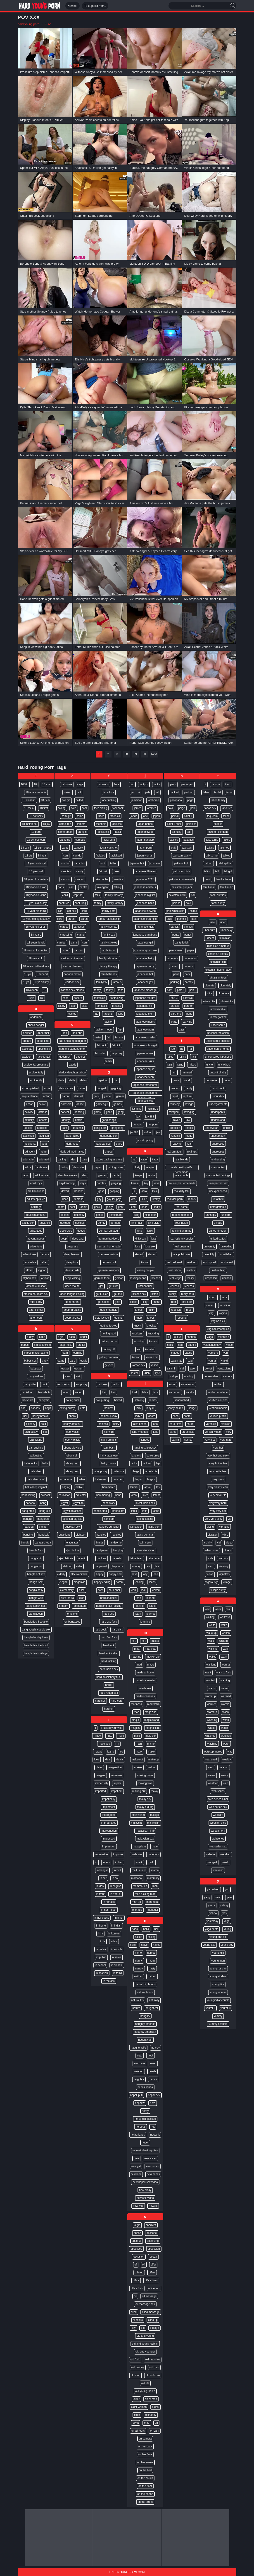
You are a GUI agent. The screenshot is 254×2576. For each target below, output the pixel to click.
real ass (192, 1151)
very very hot (218, 1511)
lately (134, 1495)
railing (182, 1056)
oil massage (149, 2296)
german (115, 1222)
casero (78, 998)
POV (48, 24)
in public (101, 1957)
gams (97, 1112)
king (136, 1214)
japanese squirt (145, 1069)
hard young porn (28, 24)
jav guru (137, 1124)
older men (151, 2399)
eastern (78, 1368)
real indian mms (181, 1230)
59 (135, 754)
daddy (72, 1064)
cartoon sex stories (72, 990)
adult (26, 1175)
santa (187, 1416)
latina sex (145, 1542)
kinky (150, 1230)
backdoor (27, 1392)
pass (181, 1029)
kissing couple (145, 1270)
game (107, 1096)
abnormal (43, 1033)
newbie (153, 2205)
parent (174, 966)
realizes (189, 1286)
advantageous (35, 1238)
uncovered (212, 1080)
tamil (208, 879)
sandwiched (181, 1400)
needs (152, 2071)
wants (212, 1688)
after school (36, 1309)
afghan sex (29, 1278)
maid (137, 1735)
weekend (218, 1870)
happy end (115, 1574)
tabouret (227, 808)
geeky (109, 1207)
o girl (137, 2225)
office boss (151, 2280)
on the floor (145, 2486)
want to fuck (223, 1672)
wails (218, 1609)
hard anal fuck (108, 1598)
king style (153, 1222)
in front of (115, 1894)
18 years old (35, 958)
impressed (108, 1838)
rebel (189, 1309)
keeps (138, 1175)
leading (139, 1582)
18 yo (27, 974)
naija (146, 1929)
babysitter (30, 1384)
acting (46, 1096)
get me (118, 1294)
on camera (145, 2438)
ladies (153, 1400)
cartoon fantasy (72, 966)
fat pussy (117, 1053)
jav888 (134, 1132)
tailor (226, 816)
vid (219, 1542)
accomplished (30, 1088)
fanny (109, 990)
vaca (224, 1297)
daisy (83, 1080)
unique (218, 1222)
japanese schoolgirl (145, 1045)
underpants (218, 1112)
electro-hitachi (79, 1574)
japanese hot (145, 974)
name (138, 1952)
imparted (100, 1791)
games (118, 1104)
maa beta (150, 1648)
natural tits (137, 2000)
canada (64, 863)
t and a (215, 784)
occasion (138, 2256)
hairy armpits (109, 1439)
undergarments (218, 1104)
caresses (79, 926)
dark (64, 1127)
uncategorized (217, 1017)
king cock (150, 1214)
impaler (118, 1783)
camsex (78, 847)
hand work (108, 1503)
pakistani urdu (177, 895)
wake (224, 1625)
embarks (72, 1613)
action (29, 1104)
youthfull (226, 2008)
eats (82, 1408)
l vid (134, 1392)
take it (218, 824)
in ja (100, 1933)
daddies (80, 1056)
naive (144, 1944)
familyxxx (101, 982)
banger (43, 1526)
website (210, 1854)
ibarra (110, 1751)
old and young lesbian (145, 2343)
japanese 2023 (145, 879)
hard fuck (108, 1645)
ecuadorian (66, 1479)
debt (72, 1207)
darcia (79, 1120)
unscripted (209, 1262)
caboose (67, 784)
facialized (116, 855)
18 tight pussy (42, 847)
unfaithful (218, 1199)
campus (80, 839)
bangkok (43, 1534)
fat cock (101, 1045)
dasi (73, 1159)
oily (133, 2327)
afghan (42, 1270)
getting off (109, 1349)
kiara (144, 1191)
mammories (140, 1886)
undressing (218, 1159)
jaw (158, 1132)
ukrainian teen (217, 977)
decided (65, 1222)
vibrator (212, 1534)
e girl (61, 1337)
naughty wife (138, 2047)
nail (156, 1929)
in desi (100, 1886)
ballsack (45, 1495)
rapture (187, 1096)
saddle (192, 1344)
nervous (140, 2126)
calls (73, 808)
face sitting (100, 808)
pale (188, 903)
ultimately (225, 985)
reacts (189, 1127)
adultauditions (36, 1191)
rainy (180, 1064)
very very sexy (213, 1518)
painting (176, 831)
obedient (151, 2225)
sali (182, 1368)
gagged (101, 1088)
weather (213, 1783)
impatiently (108, 1799)
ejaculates (72, 1542)
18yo (26, 982)
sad (180, 1344)
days (83, 1183)
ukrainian (224, 938)
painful (188, 816)
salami (171, 1368)
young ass (209, 1944)
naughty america (145, 2024)
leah (133, 1590)
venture (227, 1376)
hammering (103, 1495)
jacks (157, 784)
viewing (223, 1566)
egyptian (78, 1503)
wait (228, 1609)
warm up (210, 1696)
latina (156, 1511)
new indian (152, 2166)
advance (45, 1222)
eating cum (72, 1400)
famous (117, 982)
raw (187, 1120)
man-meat (152, 1901)
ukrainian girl (218, 961)
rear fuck (186, 1301)
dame (81, 1088)
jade (147, 792)
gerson (119, 1278)
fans (120, 990)
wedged (212, 1862)
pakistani (186, 847)
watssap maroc (213, 1751)
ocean (153, 2256)
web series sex (218, 1807)
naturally (154, 2000)
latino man (154, 1558)
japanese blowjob (145, 911)
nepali (153, 2079)
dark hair (77, 1127)
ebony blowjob (72, 1447)
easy (68, 1376)
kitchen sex (139, 1294)
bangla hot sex (36, 1574)
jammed (152, 808)
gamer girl (102, 1104)
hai (104, 1392)
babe (42, 1337)
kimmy (156, 1199)
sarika (175, 1439)
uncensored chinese (218, 1040)
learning (145, 1621)
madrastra (153, 1704)
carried (61, 942)
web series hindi (218, 1799)
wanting (225, 1680)
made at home (145, 1672)
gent (120, 1207)
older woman (139, 2407)
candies (66, 871)
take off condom (218, 831)
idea (96, 1759)
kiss (137, 1246)
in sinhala (117, 1965)
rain (169, 1064)
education (64, 1495)
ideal (107, 1759)
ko (138, 1349)
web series (217, 1791)
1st (41, 998)
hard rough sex (109, 1692)
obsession (154, 2248)
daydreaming (67, 1183)
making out (139, 1791)
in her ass (109, 1901)
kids (133, 1199)
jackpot (144, 784)
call (79, 792)
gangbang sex (108, 1135)
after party (36, 1301)
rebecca (176, 1309)
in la (102, 1941)
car (60, 911)
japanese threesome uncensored (145, 1093)
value (229, 1344)
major (139, 1751)
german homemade (109, 1246)
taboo (229, 792)
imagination (115, 1767)
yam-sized (213, 1889)
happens (117, 1566)
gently (101, 1222)
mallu (151, 1862)
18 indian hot (30, 824)
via (229, 1518)
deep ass (72, 1246)
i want (98, 1751)
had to (116, 1384)
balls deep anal (36, 1479)
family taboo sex (109, 958)
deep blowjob (72, 1254)
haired (118, 1400)
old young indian (145, 2391)
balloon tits (30, 1463)
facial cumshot (109, 847)
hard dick (117, 1629)
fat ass (119, 1037)
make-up (153, 1759)
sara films (175, 1424)
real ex (192, 1199)
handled (101, 1534)
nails (133, 1944)
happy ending (102, 1582)
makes (138, 1767)
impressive (101, 1854)
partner (188, 1005)
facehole (101, 824)
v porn (212, 1297)
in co (115, 1878)
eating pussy (67, 1408)
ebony (72, 1416)
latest (156, 1495)
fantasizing (116, 998)
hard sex (100, 1700)
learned (150, 1613)
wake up (212, 1633)
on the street (145, 2501)
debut (84, 1207)
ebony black (72, 1439)
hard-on (108, 1708)
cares (84, 918)
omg (146, 2422)
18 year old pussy (36, 903)
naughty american (145, 2031)
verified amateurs (218, 1392)
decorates (66, 1230)
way (230, 1751)
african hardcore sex (36, 1294)
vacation (225, 1305)
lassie (147, 1487)
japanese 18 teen (145, 871)
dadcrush (64, 1056)
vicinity (208, 1542)
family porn (109, 911)
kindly (156, 1207)
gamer (120, 1096)
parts (189, 1013)
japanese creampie (145, 918)
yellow (213, 1913)
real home (182, 1207)
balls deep (36, 1471)
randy (188, 1088)
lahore (151, 1416)
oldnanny (150, 2414)
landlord (136, 1455)
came (79, 816)
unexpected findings (218, 1175)
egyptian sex (72, 1526)
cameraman (65, 831)
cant (71, 887)
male (155, 1846)
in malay (101, 1949)
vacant (210, 1305)
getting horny (108, 1341)
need (153, 2063)
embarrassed (72, 1621)
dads (61, 1080)
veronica (211, 1424)
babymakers (35, 1376)
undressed (218, 1143)
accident (27, 1056)
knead (156, 1301)
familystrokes (109, 974)
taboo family (218, 800)
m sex (155, 1640)
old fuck (135, 2359)
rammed (187, 1072)
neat (139, 2055)
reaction (175, 1127)
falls (97, 895)
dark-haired (72, 1135)
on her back (145, 2446)
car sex (71, 911)
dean (65, 1199)
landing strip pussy (145, 1447)
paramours (190, 958)
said (190, 1360)
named (151, 1952)
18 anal (46, 784)
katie (144, 1159)
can (65, 855)
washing (212, 1720)
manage (137, 1909)
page (190, 800)
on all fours (138, 2430)
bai (25, 1416)
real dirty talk (181, 1191)
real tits (190, 1270)
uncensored (218, 1025)
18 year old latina (36, 895)
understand (218, 1120)
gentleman (115, 1214)
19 (44, 990)
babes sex (30, 1360)
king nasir (136, 1222)
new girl (136, 2166)
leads (152, 1582)
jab (132, 784)
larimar (134, 1487)
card (84, 911)
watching (212, 1743)
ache (47, 1088)
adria (28, 1167)
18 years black (36, 942)
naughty (145, 2016)
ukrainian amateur (218, 946)
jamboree (153, 800)
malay (154, 1791)
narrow (139, 1968)
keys (156, 1183)
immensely (101, 1783)
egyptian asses (72, 1511)
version (225, 1424)
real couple (181, 1175)
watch (224, 1727)
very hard (226, 1439)
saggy (188, 1352)
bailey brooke (40, 1416)
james (137, 808)
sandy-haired (175, 1408)
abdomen (36, 1017)
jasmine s (152, 1108)
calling (62, 808)
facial (117, 831)
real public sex (181, 1254)
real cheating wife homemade (181, 1168)
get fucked (102, 1294)
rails (194, 1056)
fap (96, 1013)
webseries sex (218, 1846)
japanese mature (145, 998)
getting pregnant (109, 1357)
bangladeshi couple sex (36, 1629)
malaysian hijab (145, 1830)
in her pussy (102, 1917)
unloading (226, 1246)
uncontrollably (218, 1072)
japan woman (145, 855)
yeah (218, 1897)
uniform (225, 1214)
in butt (117, 1870)
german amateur (109, 1230)
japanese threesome (145, 1085)
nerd (152, 2103)
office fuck (137, 2288)
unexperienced (218, 1191)
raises (192, 1064)
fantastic (102, 1005)
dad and (77, 1033)
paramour (172, 958)
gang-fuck (100, 1127)
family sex (109, 934)
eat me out (63, 1384)
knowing (139, 1341)
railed (170, 1056)
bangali (27, 1518)
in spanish (102, 1973)
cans (61, 887)
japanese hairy (145, 958)
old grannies (152, 2359)
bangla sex (36, 1582)
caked (67, 792)
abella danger (36, 1025)
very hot (218, 1447)
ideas (99, 1767)
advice (45, 1254)
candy (79, 871)
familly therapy (114, 895)
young (227, 1929)
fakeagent (103, 887)
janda (134, 816)
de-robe (78, 1191)
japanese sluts (145, 1061)
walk (211, 1640)
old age (154, 2327)
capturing (80, 903)
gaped (108, 1151)
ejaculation (72, 1550)
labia (145, 1392)
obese (137, 2233)
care (59, 918)
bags (48, 1408)
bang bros (28, 1511)
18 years (36, 934)
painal (174, 816)
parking (174, 982)
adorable (28, 1159)
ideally (119, 1759)
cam (84, 808)
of (136, 2264)
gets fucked (102, 1317)
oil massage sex (145, 2304)
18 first (44, 808)
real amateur (174, 1151)
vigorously (211, 1582)
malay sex (145, 1799)
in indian (116, 1925)
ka (134, 1159)
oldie (137, 2414)
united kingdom (218, 1230)
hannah (116, 1558)
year (229, 1897)
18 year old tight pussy (36, 918)
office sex (154, 2288)
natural (152, 1976)
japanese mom (145, 1013)
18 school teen (36, 839)
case (65, 998)
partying (187, 1021)
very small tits (218, 1495)
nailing (152, 1936)
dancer (65, 1112)
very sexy (218, 1479)
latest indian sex (145, 1503)
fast (120, 1029)
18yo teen (32, 990)
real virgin (175, 1278)
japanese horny (145, 966)
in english (115, 1886)
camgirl (82, 831)
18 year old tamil (36, 911)
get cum (113, 1286)
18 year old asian (36, 887)
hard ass (109, 1613)
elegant (63, 1582)
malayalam (138, 1814)
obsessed (136, 2248)
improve (118, 1854)
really (172, 1294)
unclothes (224, 1064)
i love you (104, 1743)
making (151, 1767)
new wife (138, 2205)
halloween (101, 1479)
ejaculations (66, 1558)
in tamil (117, 1973)
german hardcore (108, 1238)
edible (79, 1487)
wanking (211, 1664)
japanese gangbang (145, 934)
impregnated (108, 1822)
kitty (144, 1301)
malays (154, 1814)
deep (64, 1238)
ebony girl (72, 1455)
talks (207, 871)
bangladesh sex (35, 1605)
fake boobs (101, 879)
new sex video (145, 2198)
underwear (211, 1127)
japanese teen (145, 1077)
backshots (44, 1392)
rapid (175, 1096)
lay (157, 1566)
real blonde (181, 1159)
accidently (36, 1080)
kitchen (156, 1278)
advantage (36, 1230)
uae (212, 922)
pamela (181, 918)
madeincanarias (145, 1696)
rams (176, 1080)
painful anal (174, 824)
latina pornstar (145, 1534)
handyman (101, 1550)
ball (45, 1431)
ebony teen (72, 1471)
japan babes (145, 824)
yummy (218, 2016)
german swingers (108, 1270)
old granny (137, 2367)
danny (66, 1120)
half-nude (118, 1471)
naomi (151, 1960)
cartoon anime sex (72, 958)
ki (134, 1191)
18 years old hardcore (36, 966)
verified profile (218, 1416)
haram (119, 1582)
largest (151, 1479)
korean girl (152, 1357)
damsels (66, 1104)
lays (134, 1574)
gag (116, 1080)
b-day (30, 1337)
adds (44, 1143)
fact (102, 863)
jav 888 (149, 1116)
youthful (210, 2008)
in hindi (118, 1917)
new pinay (145, 2190)
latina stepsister (145, 1550)
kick (154, 1191)
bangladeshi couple (35, 1621)
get (101, 1286)
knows (153, 1341)
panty (187, 934)
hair (113, 1392)
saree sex (188, 1431)
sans (175, 1416)
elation (67, 1566)
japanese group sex (145, 950)
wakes (226, 1633)
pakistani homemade (181, 879)
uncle (209, 1064)
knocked (151, 1325)
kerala (135, 1183)
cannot (80, 879)
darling (62, 1159)
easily (83, 1360)
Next (154, 754)
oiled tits (138, 2320)
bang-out (44, 1511)
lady (138, 1408)
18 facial (29, 808)
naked (156, 1944)
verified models (218, 1408)
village (227, 1582)
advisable (30, 1262)
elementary (67, 1590)
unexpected (218, 1167)
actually (29, 1120)
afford (29, 1270)
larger (138, 1479)
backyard (44, 1400)
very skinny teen (218, 1487)
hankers (102, 1558)
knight (151, 1309)
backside (27, 1400)
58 (126, 754)
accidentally (36, 1072)
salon (193, 1368)
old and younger (145, 2351)
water (226, 1743)
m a (134, 1640)
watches (226, 1735)
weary (224, 1775)
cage (80, 784)
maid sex (150, 1735)
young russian (218, 1968)
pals (169, 918)
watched (210, 1735)
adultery (36, 1207)
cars (85, 942)
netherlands (138, 2134)
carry (74, 942)
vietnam (223, 1558)
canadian (79, 863)
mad (139, 1664)
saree (173, 1431)
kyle (157, 1373)
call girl (66, 800)
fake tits (118, 879)
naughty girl (145, 2039)
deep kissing (72, 1278)
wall (225, 1648)
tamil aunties (218, 895)
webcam (218, 1814)
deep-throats (72, 1317)
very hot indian (218, 1463)
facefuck (115, 816)
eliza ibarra (67, 1598)
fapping (108, 1013)
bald (43, 1424)
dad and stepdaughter (72, 1048)
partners (176, 1013)
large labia (151, 1471)
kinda (144, 1207)
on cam (154, 2430)
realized (174, 1286)
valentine (223, 1337)
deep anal (78, 1238)
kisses (151, 1254)
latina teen (136, 1558)
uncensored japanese (218, 1056)
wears (211, 1775)
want (208, 1672)
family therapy (108, 966)
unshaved (227, 1262)
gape (119, 1143)
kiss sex (150, 1246)
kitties (133, 1301)
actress (42, 1112)
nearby (155, 2047)
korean (136, 1357)
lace (155, 1392)
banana (30, 1503)
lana (155, 1424)
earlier (81, 1344)
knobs (150, 1317)
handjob (109, 1518)
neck (150, 2055)
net (153, 2126)
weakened (210, 1759)
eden (82, 1479)
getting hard (109, 1333)
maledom (153, 1854)
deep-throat (72, 1301)
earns (60, 1360)
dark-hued (72, 1143)
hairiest (108, 1408)
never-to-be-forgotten (145, 2150)
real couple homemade (181, 1183)
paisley (174, 839)
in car (103, 1878)
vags (210, 1337)
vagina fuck (218, 1321)
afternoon (36, 1317)
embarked (79, 1605)
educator (81, 1495)
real (189, 1143)
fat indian (100, 1053)
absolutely (44, 1048)
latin (144, 1511)
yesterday (212, 1921)
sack (170, 1344)
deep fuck (72, 1262)
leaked (156, 1590)
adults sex (28, 1222)
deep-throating (72, 1309)
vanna (212, 1360)
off (143, 2264)
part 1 (180, 990)
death (60, 1207)
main (139, 1743)
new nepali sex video (145, 2182)
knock (137, 1325)
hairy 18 (109, 1431)
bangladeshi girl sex (36, 1637)
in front (100, 1894)
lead (155, 1574)
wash (225, 1712)
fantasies (99, 998)
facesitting (103, 831)
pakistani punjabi (181, 887)
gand (109, 1112)
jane (145, 816)
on (156, 2422)
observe (137, 2240)
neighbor (139, 2079)
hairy (116, 1424)
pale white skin (175, 911)
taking (210, 847)
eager (83, 1337)
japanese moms (145, 1021)
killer (144, 1199)
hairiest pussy (108, 1416)
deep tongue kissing (72, 1294)
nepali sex (154, 2095)
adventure (36, 1246)
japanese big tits (145, 895)
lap (158, 1463)
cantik (83, 887)
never (145, 2142)
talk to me (212, 855)
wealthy (227, 1759)
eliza (82, 1590)
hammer (118, 1479)
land (155, 1431)
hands (100, 1542)
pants (175, 934)
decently (79, 1214)
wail (207, 1609)
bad (23, 1408)
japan (156, 816)
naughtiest (151, 2008)
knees (138, 1309)
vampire (213, 1352)
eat (78, 1376)
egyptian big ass (72, 1518)
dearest (78, 1199)
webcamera (218, 1830)
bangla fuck (36, 1550)
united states (218, 1238)
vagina (223, 1313)
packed (174, 792)
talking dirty (225, 863)
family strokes (108, 942)
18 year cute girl (35, 863)
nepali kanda (145, 2087)
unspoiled (211, 1278)
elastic (82, 1558)
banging (28, 1534)
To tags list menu (95, 5)
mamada (136, 1878)
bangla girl (36, 1558)
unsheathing (218, 1270)
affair (44, 1262)
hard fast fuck (109, 1637)
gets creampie (108, 1309)
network (155, 2134)
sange (192, 1408)
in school (100, 1965)
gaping (98, 1167)
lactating (139, 1400)
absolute (27, 1048)
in (96, 1862)
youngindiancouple (218, 2000)
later (145, 1495)
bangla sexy (36, 1590)
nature (136, 2008)
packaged (187, 784)
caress (64, 926)
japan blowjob (145, 831)
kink (139, 1230)
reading (175, 1135)
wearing (223, 1767)
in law (114, 1941)
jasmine (136, 1108)
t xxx (228, 784)
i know (97, 1735)
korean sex (138, 1365)
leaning (139, 1605)
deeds (81, 1230)
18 (35, 784)
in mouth (116, 1949)
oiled (134, 2312)
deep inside (72, 1270)
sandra (190, 1392)
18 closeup (29, 800)
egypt (64, 1503)
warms (225, 1704)
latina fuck (136, 1526)
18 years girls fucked (36, 950)
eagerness (65, 1344)
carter (65, 950)
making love (145, 1783)
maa (136, 1648)
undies (227, 1127)
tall (216, 871)
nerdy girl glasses (145, 2118)
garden (102, 1175)
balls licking (28, 1495)
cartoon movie (72, 974)
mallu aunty (139, 1870)
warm (224, 1688)
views (210, 1574)
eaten (66, 1392)
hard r (108, 1685)
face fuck (108, 792)
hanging (118, 1550)
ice (121, 1751)
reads (188, 1135)
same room (188, 1384)
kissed (138, 1254)
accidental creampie (36, 1064)
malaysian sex (145, 1838)
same (172, 1384)
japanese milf (145, 1005)
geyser (109, 1365)
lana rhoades (140, 1431)
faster (98, 1037)
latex (134, 1511)
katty (155, 1159)
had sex (102, 1384)
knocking (153, 1333)
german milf (109, 1262)
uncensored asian (218, 1033)
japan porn (145, 847)
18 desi (45, 800)
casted (72, 1013)
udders (210, 938)
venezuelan (211, 1376)
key (146, 1183)
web (225, 1783)
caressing (66, 934)
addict (28, 1127)
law (148, 1566)
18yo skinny (41, 982)
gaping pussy (116, 1167)
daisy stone (66, 1088)
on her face (145, 2454)
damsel (78, 1096)
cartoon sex (72, 982)
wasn (226, 1720)
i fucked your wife (111, 1727)
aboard (27, 1040)
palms (193, 911)
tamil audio (226, 887)
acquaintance (29, 1096)
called (79, 800)
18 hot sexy (36, 816)
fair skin (103, 871)
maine (151, 1743)
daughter (79, 1167)
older (136, 2399)
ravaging (189, 1112)
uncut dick (218, 1096)
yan (227, 1889)
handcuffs (118, 1511)
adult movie (41, 1175)
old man (154, 2367)
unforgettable (218, 1207)
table (206, 792)
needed (138, 2071)
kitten (155, 1294)
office (136, 2280)
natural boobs (145, 1992)
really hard (187, 1294)
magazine (151, 1712)
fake (116, 871)
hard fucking (108, 1661)
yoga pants (211, 1929)
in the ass (108, 1981)
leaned (150, 1598)
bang (43, 1503)
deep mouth (72, 1286)
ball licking (36, 1439)
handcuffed (100, 1511)
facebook (117, 808)
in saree (116, 1957)
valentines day (212, 1344)
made (150, 1664)
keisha (152, 1175)
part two (188, 998)
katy (137, 1167)
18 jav (46, 824)
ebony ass (72, 1431)
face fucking (109, 800)
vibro (225, 1534)
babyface (36, 1368)
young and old (217, 1936)
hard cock (101, 1629)
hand (118, 1495)
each (72, 1337)
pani (194, 918)
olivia (136, 2422)
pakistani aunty (182, 855)
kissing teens (138, 1278)
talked (226, 855)
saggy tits (176, 1360)
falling (117, 887)
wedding (225, 1854)
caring (81, 934)
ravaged (173, 1112)
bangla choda (43, 1542)
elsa (81, 1598)
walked (223, 1640)
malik (139, 1862)
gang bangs (109, 1120)
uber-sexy (227, 930)
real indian (181, 1222)
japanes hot (137, 863)
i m (117, 1743)
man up (136, 1901)
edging (66, 1487)
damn (65, 1096)
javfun (147, 1132)
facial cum (109, 839)
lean (138, 1598)
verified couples (218, 1400)
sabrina (191, 1337)
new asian (150, 2158)
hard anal (114, 1590)
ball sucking (36, 1447)
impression (108, 1846)
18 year (42, 855)
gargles (101, 1183)
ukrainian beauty (218, 953)
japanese (155, 863)
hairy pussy (100, 1471)
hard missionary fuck (108, 1677)
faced (101, 816)
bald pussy (31, 1431)
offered (139, 2272)
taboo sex (210, 808)
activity (29, 1112)
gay (99, 1199)
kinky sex (140, 1238)
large (136, 1471)
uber (223, 922)
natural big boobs (145, 1984)
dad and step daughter (72, 1040)
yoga (227, 1921)
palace (176, 903)
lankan (147, 1463)
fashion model (103, 1029)
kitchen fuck (145, 1286)
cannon (65, 879)
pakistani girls (181, 871)
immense (116, 1775)
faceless (117, 824)
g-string (103, 1080)
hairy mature (108, 1463)
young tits (218, 1984)
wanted (210, 1680)
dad (64, 1033)
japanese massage (145, 990)
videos (228, 1550)
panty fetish (181, 942)
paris (176, 974)
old (143, 2327)
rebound (182, 1317)
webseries (218, 1838)
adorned (44, 1159)
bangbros (43, 1518)
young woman (218, 1992)
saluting (188, 1376)
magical (135, 1727)
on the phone (145, 2494)
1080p (24, 784)
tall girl (228, 871)
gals (96, 1096)
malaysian (153, 1822)
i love (121, 1735)
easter (65, 1368)
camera (80, 824)
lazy (145, 1574)
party (174, 1021)
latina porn (154, 1526)
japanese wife (145, 1100)
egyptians (64, 1534)
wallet (212, 1656)
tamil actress (223, 879)
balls (45, 1463)
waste (211, 1727)
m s (144, 1640)
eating (78, 1392)
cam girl (66, 816)
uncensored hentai (218, 1048)
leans (152, 1605)
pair (189, 831)
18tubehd (42, 974)
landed (145, 1439)
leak (143, 1590)
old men (135, 2375)
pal (193, 895)
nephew (140, 2103)
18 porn (36, 831)
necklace (139, 2063)
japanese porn (145, 1029)
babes (25, 1344)
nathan (138, 1976)
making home (145, 1775)
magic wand (151, 1720)
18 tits (28, 855)
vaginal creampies (218, 1329)
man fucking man (145, 1894)
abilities (27, 1033)
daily (72, 1080)
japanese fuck (145, 926)
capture (78, 895)
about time (43, 1040)
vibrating (224, 1526)
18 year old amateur (36, 879)
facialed (100, 855)
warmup (212, 1712)
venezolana (224, 1368)
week (225, 1862)
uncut (227, 1080)
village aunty (218, 1590)
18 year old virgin (36, 926)
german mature (109, 1254)
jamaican (136, 800)
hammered (108, 1487)
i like (109, 1735)
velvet (208, 1368)
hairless (103, 1424)
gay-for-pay (114, 1199)
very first (209, 1439)
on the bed (145, 2470)
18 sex (25, 847)
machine (136, 1656)
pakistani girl (181, 863)
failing (113, 863)
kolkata (149, 1349)
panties (188, 926)
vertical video (213, 1431)
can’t (65, 895)
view (211, 1566)
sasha (188, 1439)
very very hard (218, 1503)
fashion (108, 1021)
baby (45, 1360)
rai (181, 1048)
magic (135, 1720)
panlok (174, 926)
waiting (210, 1617)
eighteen (81, 1534)
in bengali (102, 1870)
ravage (189, 1104)
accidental (44, 1056)
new (136, 2158)
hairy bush (108, 1447)
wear (211, 1767)
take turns (212, 839)
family (97, 903)
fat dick (116, 1045)
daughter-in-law (67, 1175)
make (151, 1751)
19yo (31, 998)
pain (193, 808)
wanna (226, 1664)
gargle (115, 1175)
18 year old (36, 871)
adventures (29, 1254)
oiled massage (150, 2312)
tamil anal (208, 887)
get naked (103, 1301)
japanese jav (145, 982)
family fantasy (115, 903)
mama (155, 1870)
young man (218, 1960)
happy (100, 1574)
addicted (42, 1127)
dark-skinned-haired (72, 1151)
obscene (152, 2233)
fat (108, 1037)
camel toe (65, 824)
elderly (61, 1574)
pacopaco (176, 800)
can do (77, 855)
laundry (136, 1566)
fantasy (116, 1005)
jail (157, 792)
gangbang (117, 1127)
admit (43, 1151)
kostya (155, 1365)
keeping (150, 1167)
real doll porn (175, 1199)
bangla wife (36, 1598)
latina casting (145, 1518)
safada (175, 1352)
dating (64, 1167)
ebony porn (72, 1463)
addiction (28, 1135)
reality (190, 1278)
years (211, 1905)
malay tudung (145, 1807)
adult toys (36, 1183)
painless (191, 824)
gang (121, 1112)
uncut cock (217, 1088)
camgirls (65, 839)
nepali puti (136, 2095)
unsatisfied (225, 1254)
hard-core (116, 1700)
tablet (217, 792)
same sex (174, 1392)
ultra (209, 993)
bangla (25, 1542)
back (44, 1384)
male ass (136, 1854)
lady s (138, 1416)
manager (152, 1909)
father (108, 1061)
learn (138, 1613)
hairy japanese (109, 1455)
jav (138, 1116)
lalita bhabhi (140, 1424)
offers (152, 2272)
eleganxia (79, 1582)
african (45, 1278)
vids (210, 1558)
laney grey (153, 1455)
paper (190, 950)
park (187, 974)
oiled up (153, 2320)
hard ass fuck (109, 1621)
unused (226, 1278)
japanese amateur (145, 887)
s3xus (177, 1337)
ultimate (209, 985)
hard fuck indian (109, 1653)
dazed (65, 1191)
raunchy (175, 1104)
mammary (153, 1878)
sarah (190, 1424)
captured (64, 903)
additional (30, 1143)
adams (43, 1120)
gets (117, 1301)
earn (65, 1352)
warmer (211, 1704)
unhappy (211, 1214)
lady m (150, 1408)
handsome (115, 1542)
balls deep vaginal (36, 1487)
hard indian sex (109, 1669)
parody (189, 982)
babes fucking (42, 1344)
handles (116, 1534)
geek (97, 1207)
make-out (137, 1759)
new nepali (153, 2174)
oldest (155, 2407)
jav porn (153, 1124)
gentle (100, 1214)
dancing (79, 1112)
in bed (119, 1862)
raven (176, 1120)
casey (61, 1005)
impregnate (109, 1814)
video (229, 1542)
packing (188, 792)
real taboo (174, 1270)
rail (190, 1048)
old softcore (153, 2375)
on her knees (145, 2462)
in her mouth (108, 1909)
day (84, 1175)
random (175, 1088)
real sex (192, 1262)
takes (226, 839)
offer (153, 2264)
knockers (137, 1333)
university (209, 1246)
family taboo (109, 950)
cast (84, 1005)
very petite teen (218, 1471)
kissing (145, 1262)
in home (101, 1925)
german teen (101, 1278)
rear (173, 1301)
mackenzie (153, 1656)
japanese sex (145, 1053)
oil (135, 2296)
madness (136, 1704)
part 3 (174, 998)
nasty (152, 1968)
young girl (218, 1952)
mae (136, 1712)
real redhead (174, 1262)
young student (217, 1976)
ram (174, 1072)
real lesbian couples (182, 1238)
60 (144, 754)
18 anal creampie (36, 792)
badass (35, 1408)
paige (181, 808)
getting (118, 1317)
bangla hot (36, 1566)
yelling (224, 1905)
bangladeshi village (35, 1653)
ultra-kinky (227, 1001)
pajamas (188, 839)
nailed (138, 1936)
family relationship (109, 918)
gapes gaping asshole (109, 1159)
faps (120, 1013)
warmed (226, 1696)
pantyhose (175, 950)
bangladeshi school (36, 1645)
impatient (116, 1791)
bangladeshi (36, 1613)
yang (207, 1897)
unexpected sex (218, 1183)
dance (80, 1104)
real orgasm (181, 1246)
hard (100, 1590)
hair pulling (102, 1400)
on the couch (145, 2478)
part (169, 990)
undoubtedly (218, 1135)
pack (173, 784)
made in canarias (145, 1680)
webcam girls (218, 1822)
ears (72, 1360)
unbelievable (218, 1009)
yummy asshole (218, 2024)
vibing (210, 1526)
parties (175, 1005)
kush (147, 1373)
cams (65, 847)
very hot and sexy (218, 1455)
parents (188, 966)
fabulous (103, 784)
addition (44, 1135)
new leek (136, 2174)
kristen (134, 1373)
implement (108, 1807)
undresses (218, 1151)
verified (218, 1384)
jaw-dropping (145, 1140)
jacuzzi (135, 792)
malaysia (136, 1822)
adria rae (41, 1167)
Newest (72, 5)
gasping (114, 1191)
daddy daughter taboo (72, 1072)
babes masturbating (36, 1352)
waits (212, 1625)
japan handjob (145, 839)
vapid (224, 1360)
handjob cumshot (108, 1526)
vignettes (224, 1574)
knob (139, 1317)
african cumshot (36, 1286)
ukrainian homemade (218, 969)
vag (211, 1313)
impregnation (108, 1830)
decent (65, 1214)
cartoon (78, 950)
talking (208, 863)
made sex (145, 1688)
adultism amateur (36, 1214)
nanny (138, 1960)
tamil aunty (218, 903)
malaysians (139, 1846)
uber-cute (209, 930)
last (158, 1487)
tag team (212, 816)
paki (173, 847)
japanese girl (145, 942)
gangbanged (103, 1143)
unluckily (209, 1254)
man (155, 1886)
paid (170, 808)
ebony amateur (72, 1424)
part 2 (192, 990)
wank (224, 1656)
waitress (225, 1617)
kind (133, 1207)
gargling (116, 1183)
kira (153, 1238)
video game (211, 1550)
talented (224, 847)
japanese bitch (145, 903)
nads (135, 1929)
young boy (227, 1944)
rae (173, 1048)
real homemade (181, 1214)
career (72, 918)
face (116, 784)
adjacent (30, 1151)
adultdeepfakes (36, 1199)
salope (174, 1376)
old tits (145, 2383)
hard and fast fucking (108, 1605)
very (228, 1431)
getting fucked (108, 1325)
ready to (176, 1143)
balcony (30, 1424)
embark (63, 1605)
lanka (134, 1463)
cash (73, 1005)
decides (79, 1222)
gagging (116, 1088)
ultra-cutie (209, 1001)
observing (153, 2240)
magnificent (152, 1727)
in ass (106, 1862)
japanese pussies (145, 1037)
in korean (113, 1933)
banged (28, 1526)
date (84, 1159)
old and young (145, 2335)
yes (224, 1913)
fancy (97, 990)
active (42, 1104)
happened (101, 1566)
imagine (100, 1775)
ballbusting (35, 1455)
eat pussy (81, 1384)
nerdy (145, 2111)
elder (79, 1566)
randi (187, 1080)
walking (213, 1648)
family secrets (108, 926)
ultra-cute (223, 993)
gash (101, 1191)
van (225, 1352)
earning (77, 1352)
